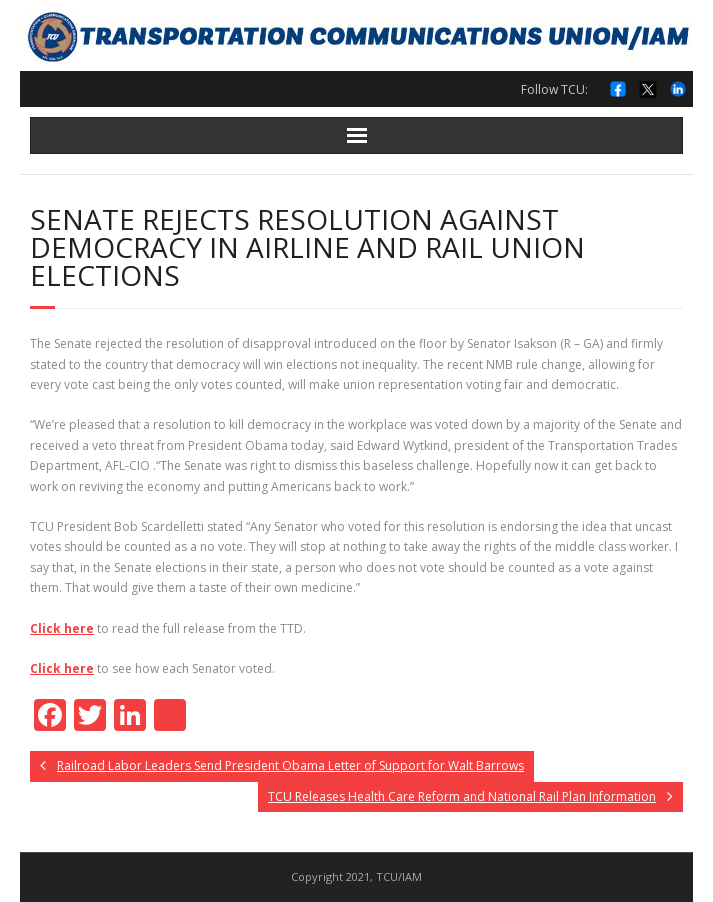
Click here (62, 628)
